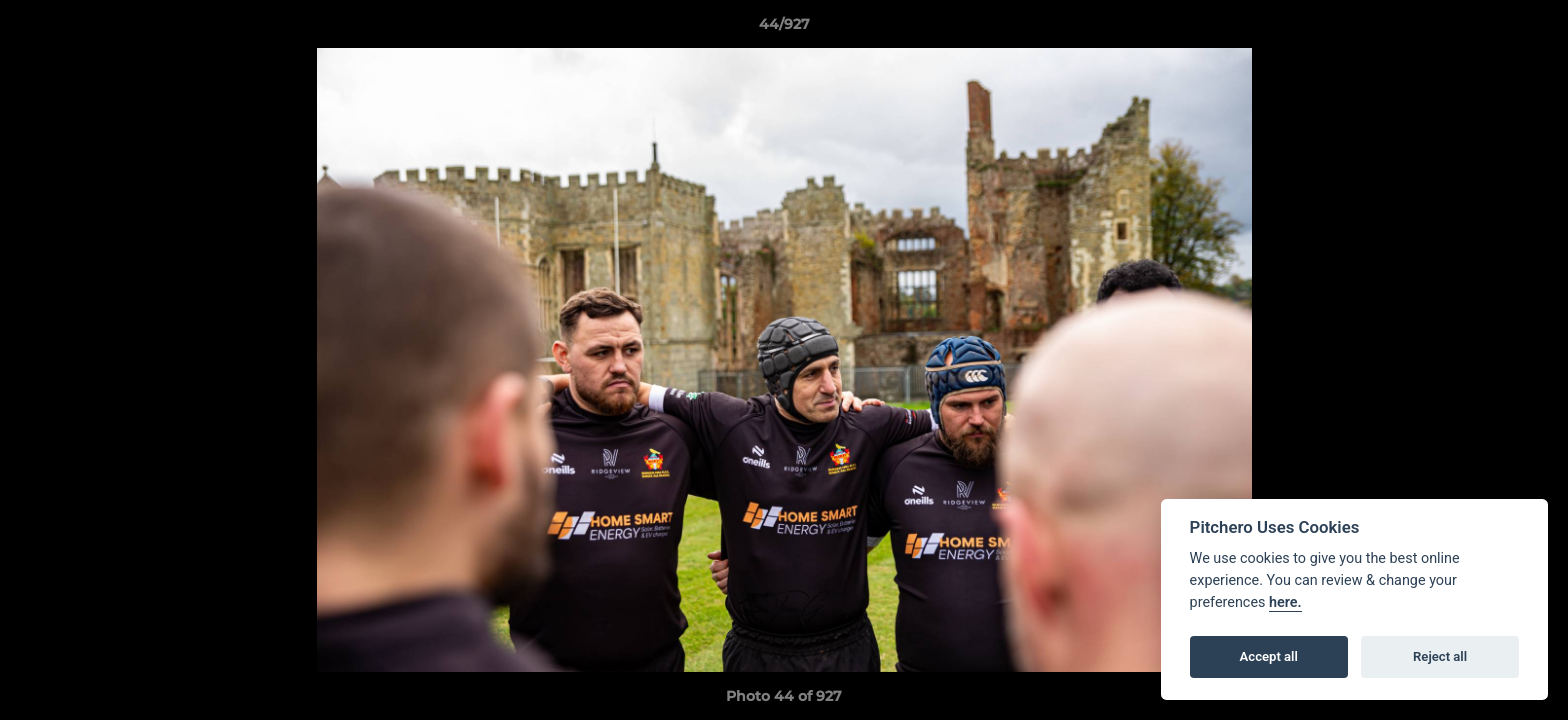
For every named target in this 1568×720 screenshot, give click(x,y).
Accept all (1269, 656)
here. (1285, 602)
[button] (1532, 29)
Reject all (1440, 656)
